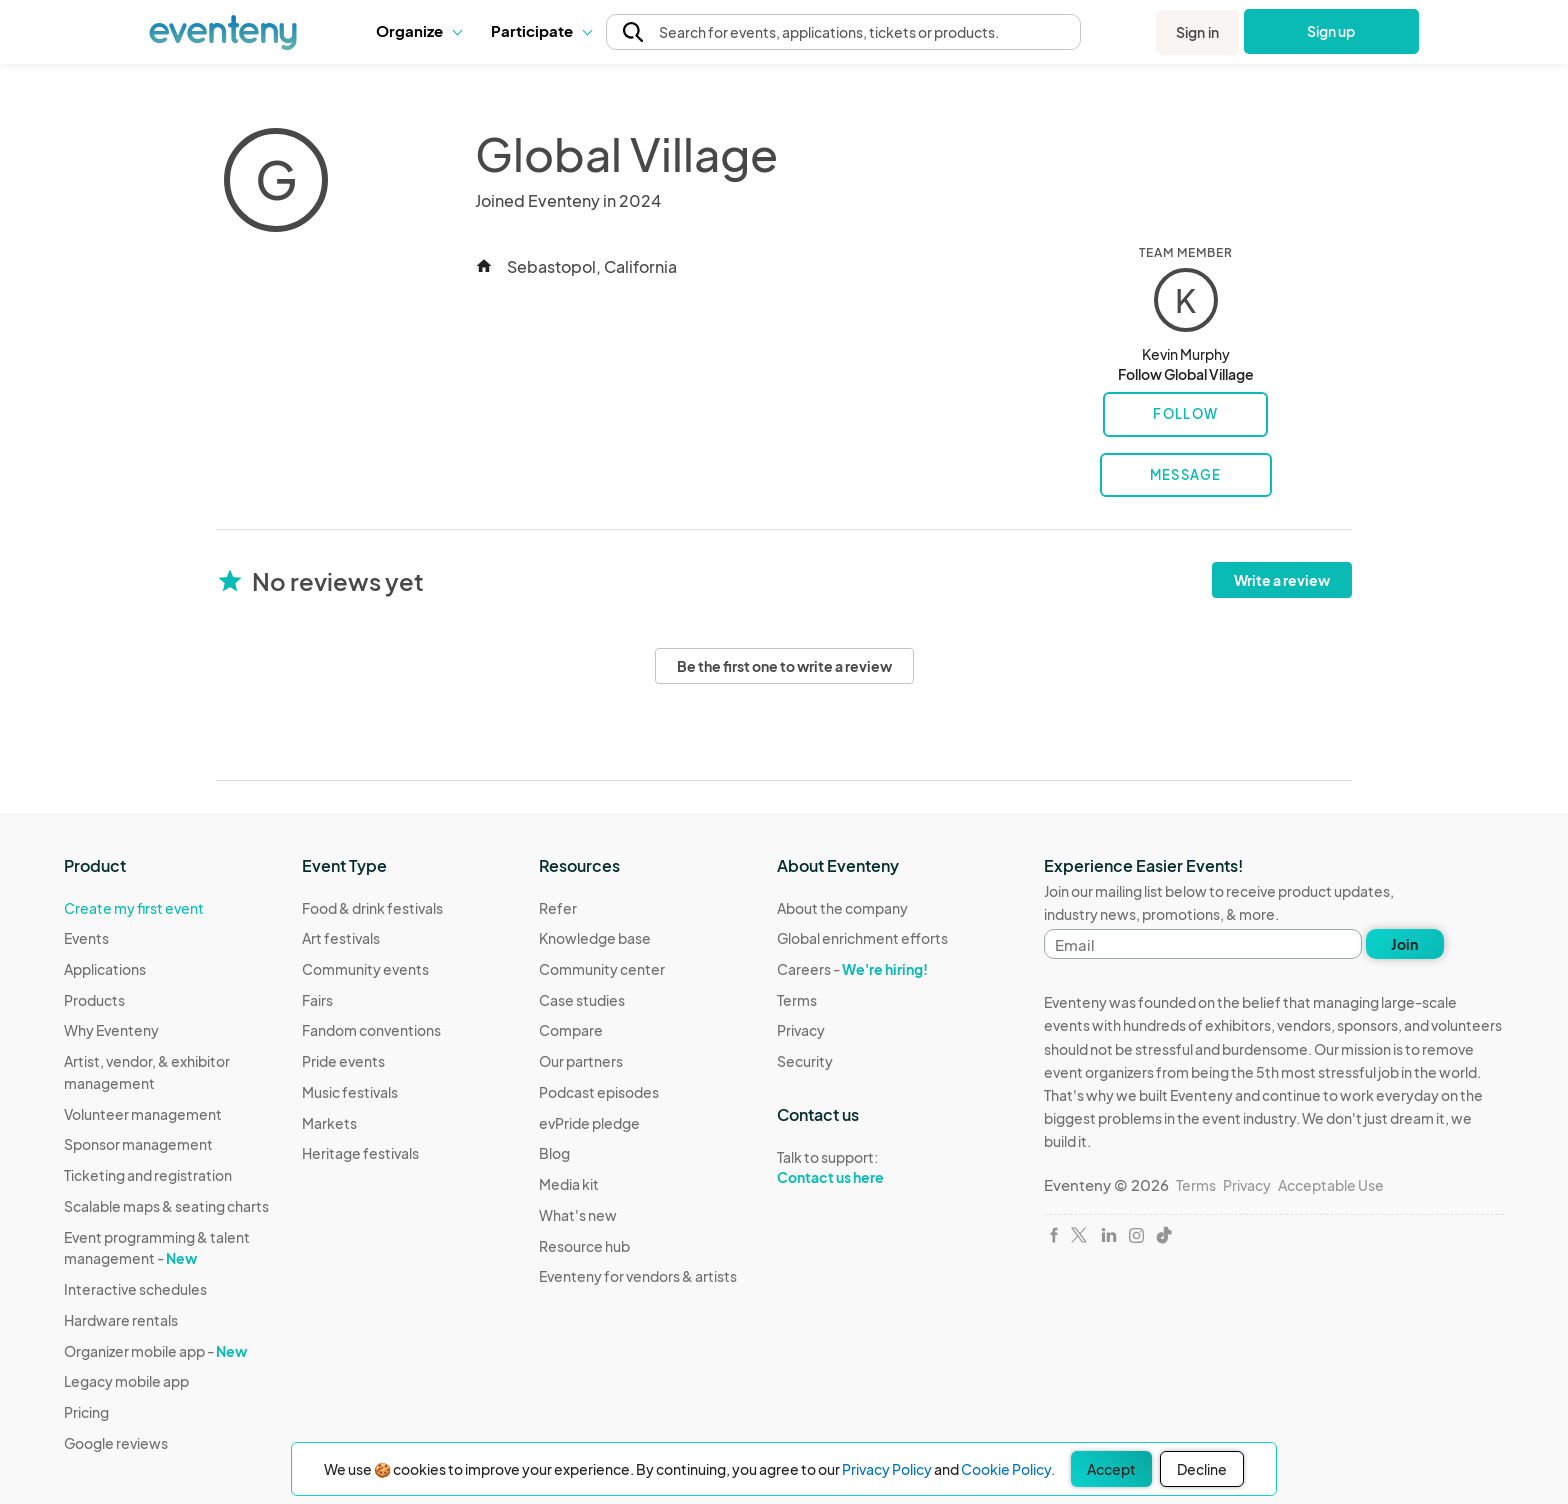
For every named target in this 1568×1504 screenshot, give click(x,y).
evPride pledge (589, 1123)
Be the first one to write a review (784, 666)
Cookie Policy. (1008, 1469)
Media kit (569, 1184)
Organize (418, 30)
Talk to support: (862, 1168)
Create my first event (134, 908)
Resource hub (584, 1246)
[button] (418, 31)
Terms (797, 1000)
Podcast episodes (599, 1092)
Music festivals (350, 1092)
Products (94, 1000)
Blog (554, 1153)
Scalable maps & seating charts (166, 1206)
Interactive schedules (135, 1289)
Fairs (317, 1000)
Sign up (1331, 31)
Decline (1202, 1469)
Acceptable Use (1331, 1185)
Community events (365, 969)
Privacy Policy (887, 1469)
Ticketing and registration (148, 1175)
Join (1404, 944)
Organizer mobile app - (155, 1351)
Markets (329, 1123)
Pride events (343, 1061)
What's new (578, 1215)
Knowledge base (595, 938)
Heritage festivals (360, 1153)
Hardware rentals (121, 1320)
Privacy (801, 1030)
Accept (1111, 1469)
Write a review (1282, 580)
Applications (105, 969)
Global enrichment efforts (862, 938)
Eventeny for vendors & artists (638, 1276)
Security (805, 1061)
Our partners (581, 1061)
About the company (842, 908)
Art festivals (341, 938)
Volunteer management (143, 1114)
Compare (571, 1030)
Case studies (582, 1000)
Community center (602, 969)
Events (86, 938)
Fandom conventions (371, 1030)
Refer (558, 908)
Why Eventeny (111, 1030)
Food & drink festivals (372, 908)
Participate (541, 30)
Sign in (1197, 32)
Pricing (86, 1412)
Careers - (852, 969)
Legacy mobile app (126, 1381)
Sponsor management (138, 1144)
